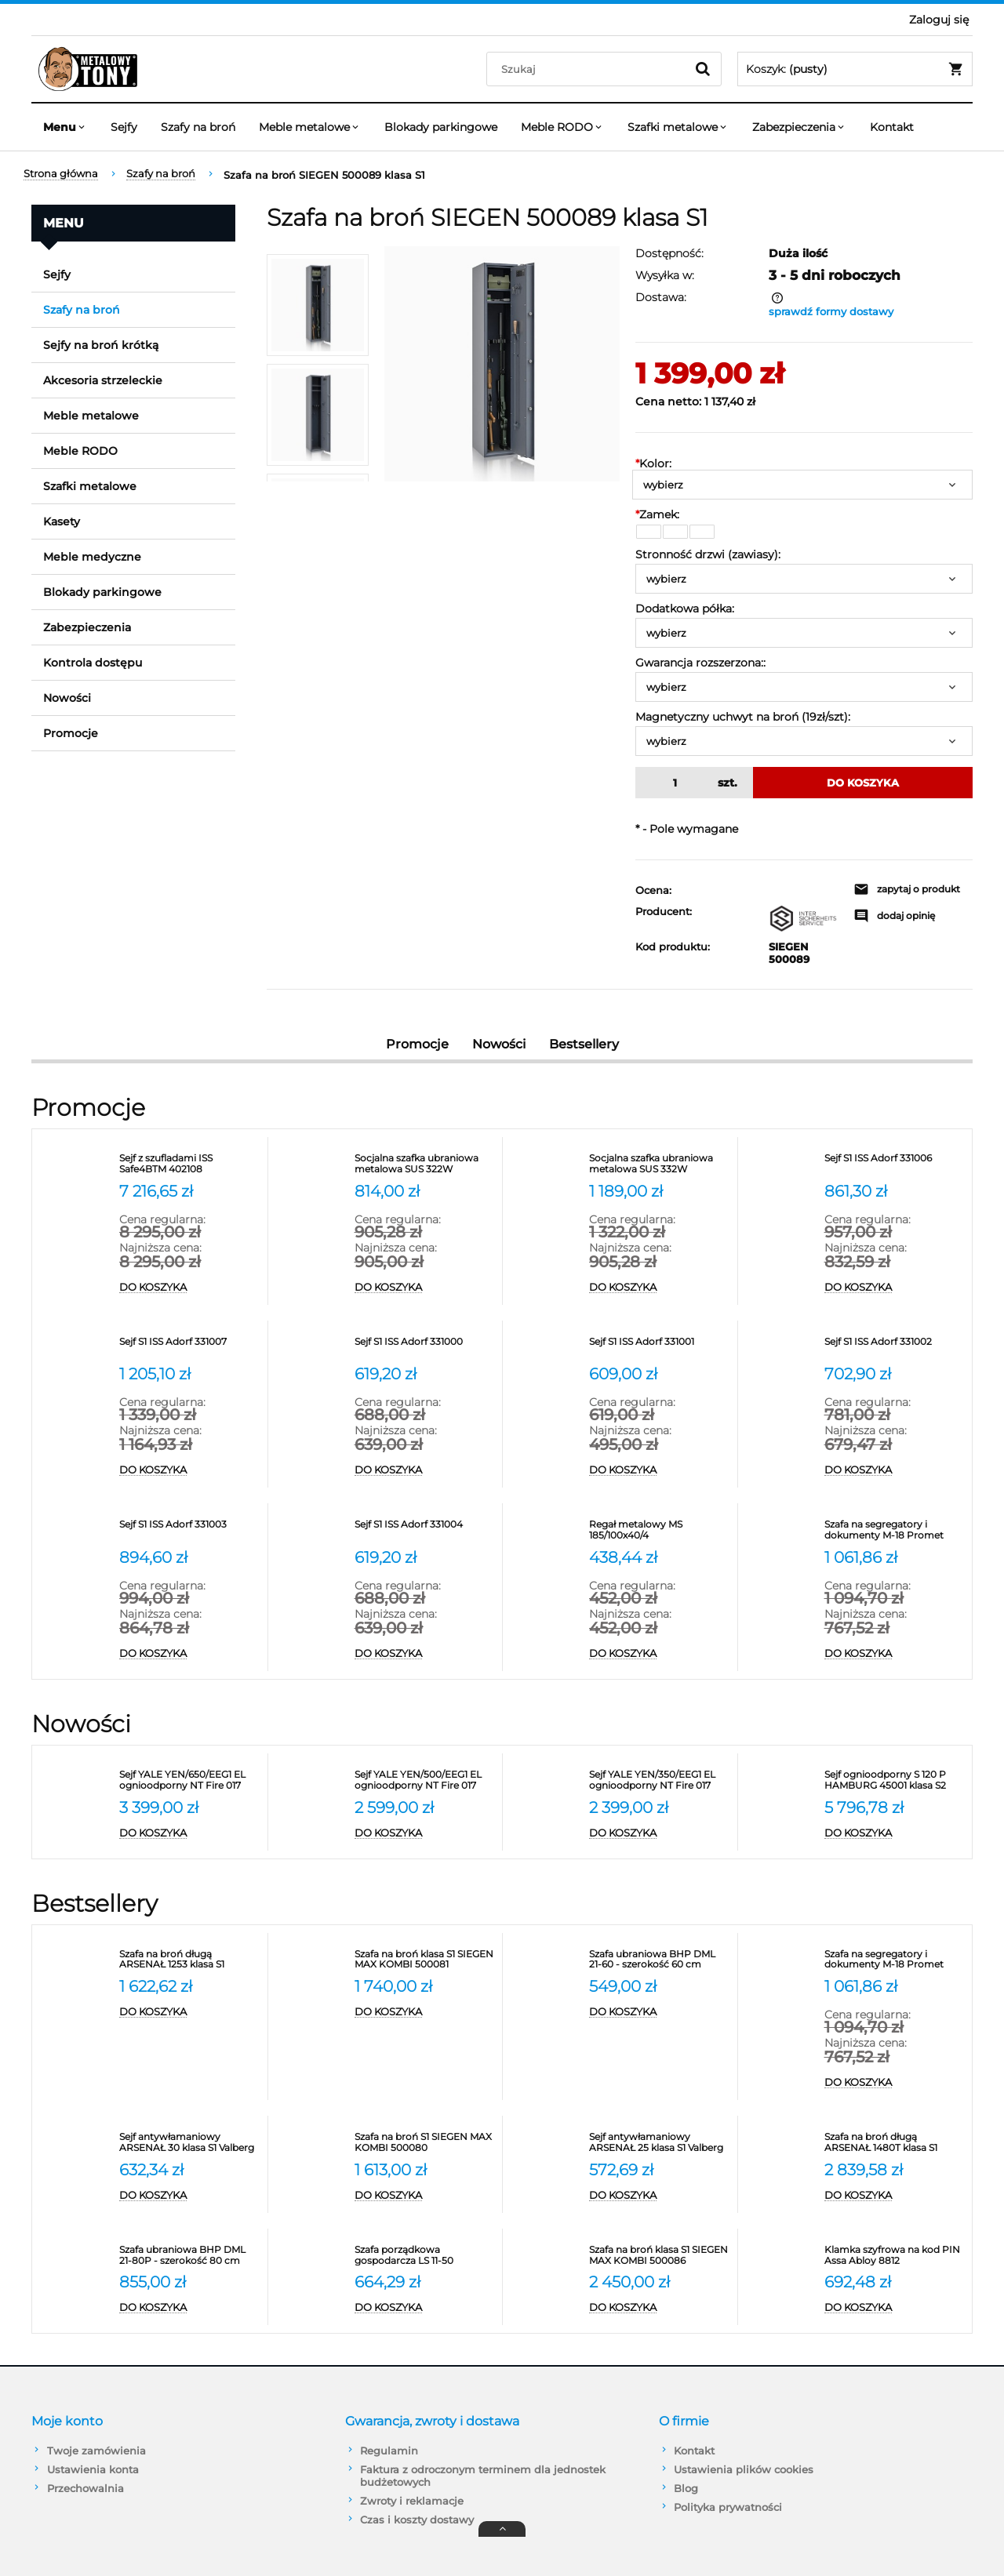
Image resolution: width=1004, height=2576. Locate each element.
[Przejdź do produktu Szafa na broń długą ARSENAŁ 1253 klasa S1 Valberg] (189, 1960)
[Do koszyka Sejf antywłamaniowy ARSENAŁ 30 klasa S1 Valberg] (189, 2195)
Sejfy (57, 274)
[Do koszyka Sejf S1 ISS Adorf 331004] (425, 1653)
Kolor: (653, 463)
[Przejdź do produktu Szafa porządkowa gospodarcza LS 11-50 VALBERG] (425, 2255)
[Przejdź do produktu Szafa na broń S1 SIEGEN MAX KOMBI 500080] (425, 2142)
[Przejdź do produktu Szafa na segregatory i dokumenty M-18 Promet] (894, 1530)
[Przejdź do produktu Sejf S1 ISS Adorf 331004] (425, 1530)
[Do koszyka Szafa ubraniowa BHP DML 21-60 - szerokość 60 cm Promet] (659, 2012)
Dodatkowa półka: (684, 608)
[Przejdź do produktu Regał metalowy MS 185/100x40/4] (659, 1530)
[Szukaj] (703, 69)
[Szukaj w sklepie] (589, 69)
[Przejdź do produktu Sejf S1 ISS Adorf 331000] (425, 1347)
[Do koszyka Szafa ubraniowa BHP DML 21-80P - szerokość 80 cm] (189, 2307)
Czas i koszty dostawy (417, 2519)
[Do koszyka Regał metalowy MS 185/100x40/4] (659, 1653)
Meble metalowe (91, 416)
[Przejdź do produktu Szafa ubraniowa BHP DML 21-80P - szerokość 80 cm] (189, 2255)
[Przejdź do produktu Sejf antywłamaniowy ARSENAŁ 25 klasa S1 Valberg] (659, 2142)
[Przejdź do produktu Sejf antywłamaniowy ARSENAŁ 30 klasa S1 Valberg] (189, 2142)
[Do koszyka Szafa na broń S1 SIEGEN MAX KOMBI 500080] (425, 2195)
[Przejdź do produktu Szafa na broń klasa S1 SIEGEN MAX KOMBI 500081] (425, 1960)
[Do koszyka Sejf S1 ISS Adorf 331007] (189, 1470)
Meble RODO (80, 451)
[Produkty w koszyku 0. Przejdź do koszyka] (855, 69)
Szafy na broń (81, 310)
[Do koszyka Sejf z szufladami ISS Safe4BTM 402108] (189, 1287)
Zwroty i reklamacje (412, 2500)
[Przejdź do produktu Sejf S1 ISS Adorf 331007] (189, 1347)
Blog (686, 2488)
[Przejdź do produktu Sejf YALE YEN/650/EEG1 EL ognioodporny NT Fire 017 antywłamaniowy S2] (189, 1780)
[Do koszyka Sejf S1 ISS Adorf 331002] (894, 1470)
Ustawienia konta (93, 2469)
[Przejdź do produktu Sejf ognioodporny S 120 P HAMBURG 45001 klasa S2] (894, 1780)
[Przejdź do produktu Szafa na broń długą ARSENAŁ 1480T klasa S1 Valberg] (894, 2142)
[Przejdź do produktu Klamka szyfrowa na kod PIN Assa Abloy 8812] (894, 2255)
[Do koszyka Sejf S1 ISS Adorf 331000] (425, 1470)
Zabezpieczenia (87, 627)
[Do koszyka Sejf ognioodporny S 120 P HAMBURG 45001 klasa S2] (894, 1833)
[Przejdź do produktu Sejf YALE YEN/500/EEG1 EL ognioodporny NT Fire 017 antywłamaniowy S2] (425, 1780)
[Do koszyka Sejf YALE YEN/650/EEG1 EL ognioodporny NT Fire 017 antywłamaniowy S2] (189, 1833)
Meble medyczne (92, 557)
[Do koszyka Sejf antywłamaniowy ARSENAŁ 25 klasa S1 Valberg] (659, 2195)
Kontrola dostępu (92, 663)
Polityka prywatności (728, 2507)
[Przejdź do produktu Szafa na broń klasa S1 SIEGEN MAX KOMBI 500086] (659, 2255)
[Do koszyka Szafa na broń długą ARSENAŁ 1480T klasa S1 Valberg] (894, 2195)
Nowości (67, 698)
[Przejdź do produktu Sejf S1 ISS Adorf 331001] (659, 1347)
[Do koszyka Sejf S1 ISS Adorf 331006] (894, 1287)
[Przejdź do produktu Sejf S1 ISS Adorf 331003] (189, 1530)
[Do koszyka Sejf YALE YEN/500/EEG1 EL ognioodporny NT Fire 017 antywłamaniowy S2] (425, 1833)
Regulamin (389, 2450)
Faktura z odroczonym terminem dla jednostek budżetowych (483, 2475)
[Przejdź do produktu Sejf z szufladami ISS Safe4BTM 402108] (189, 1164)
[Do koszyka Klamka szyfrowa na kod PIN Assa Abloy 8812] (894, 2307)
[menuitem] (65, 127)
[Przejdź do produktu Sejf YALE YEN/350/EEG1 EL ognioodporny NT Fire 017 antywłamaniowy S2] (659, 1780)
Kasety (61, 521)
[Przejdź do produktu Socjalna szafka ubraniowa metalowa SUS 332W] (659, 1164)
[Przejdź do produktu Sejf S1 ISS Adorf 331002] (894, 1347)
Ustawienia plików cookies (743, 2469)
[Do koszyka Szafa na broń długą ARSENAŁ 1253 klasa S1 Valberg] (189, 2012)
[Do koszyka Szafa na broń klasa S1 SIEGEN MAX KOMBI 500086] (659, 2307)
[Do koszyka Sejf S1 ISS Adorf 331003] (189, 1653)
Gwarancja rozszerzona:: (700, 662)
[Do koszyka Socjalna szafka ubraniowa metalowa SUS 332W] (659, 1287)
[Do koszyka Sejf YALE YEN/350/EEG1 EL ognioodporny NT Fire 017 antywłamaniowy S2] (659, 1833)
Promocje (70, 733)
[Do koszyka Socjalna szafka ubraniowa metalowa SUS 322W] (425, 1287)
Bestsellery (584, 1044)
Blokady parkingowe (102, 592)
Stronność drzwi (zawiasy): (707, 554)
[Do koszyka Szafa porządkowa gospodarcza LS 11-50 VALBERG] (425, 2307)
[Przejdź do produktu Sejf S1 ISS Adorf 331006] (894, 1164)
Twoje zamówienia (96, 2450)
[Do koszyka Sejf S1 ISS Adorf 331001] (659, 1470)
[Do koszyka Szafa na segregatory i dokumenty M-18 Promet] (894, 1653)
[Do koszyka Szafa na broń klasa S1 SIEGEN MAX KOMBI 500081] (425, 2012)
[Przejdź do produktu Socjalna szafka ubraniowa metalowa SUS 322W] (425, 1164)
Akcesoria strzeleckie (102, 380)
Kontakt (694, 2450)
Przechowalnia (85, 2488)
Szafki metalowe (89, 486)
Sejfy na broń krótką (100, 345)
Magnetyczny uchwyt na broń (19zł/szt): (742, 716)
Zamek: (657, 514)
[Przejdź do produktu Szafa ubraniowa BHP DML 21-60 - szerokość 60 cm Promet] (659, 1960)
